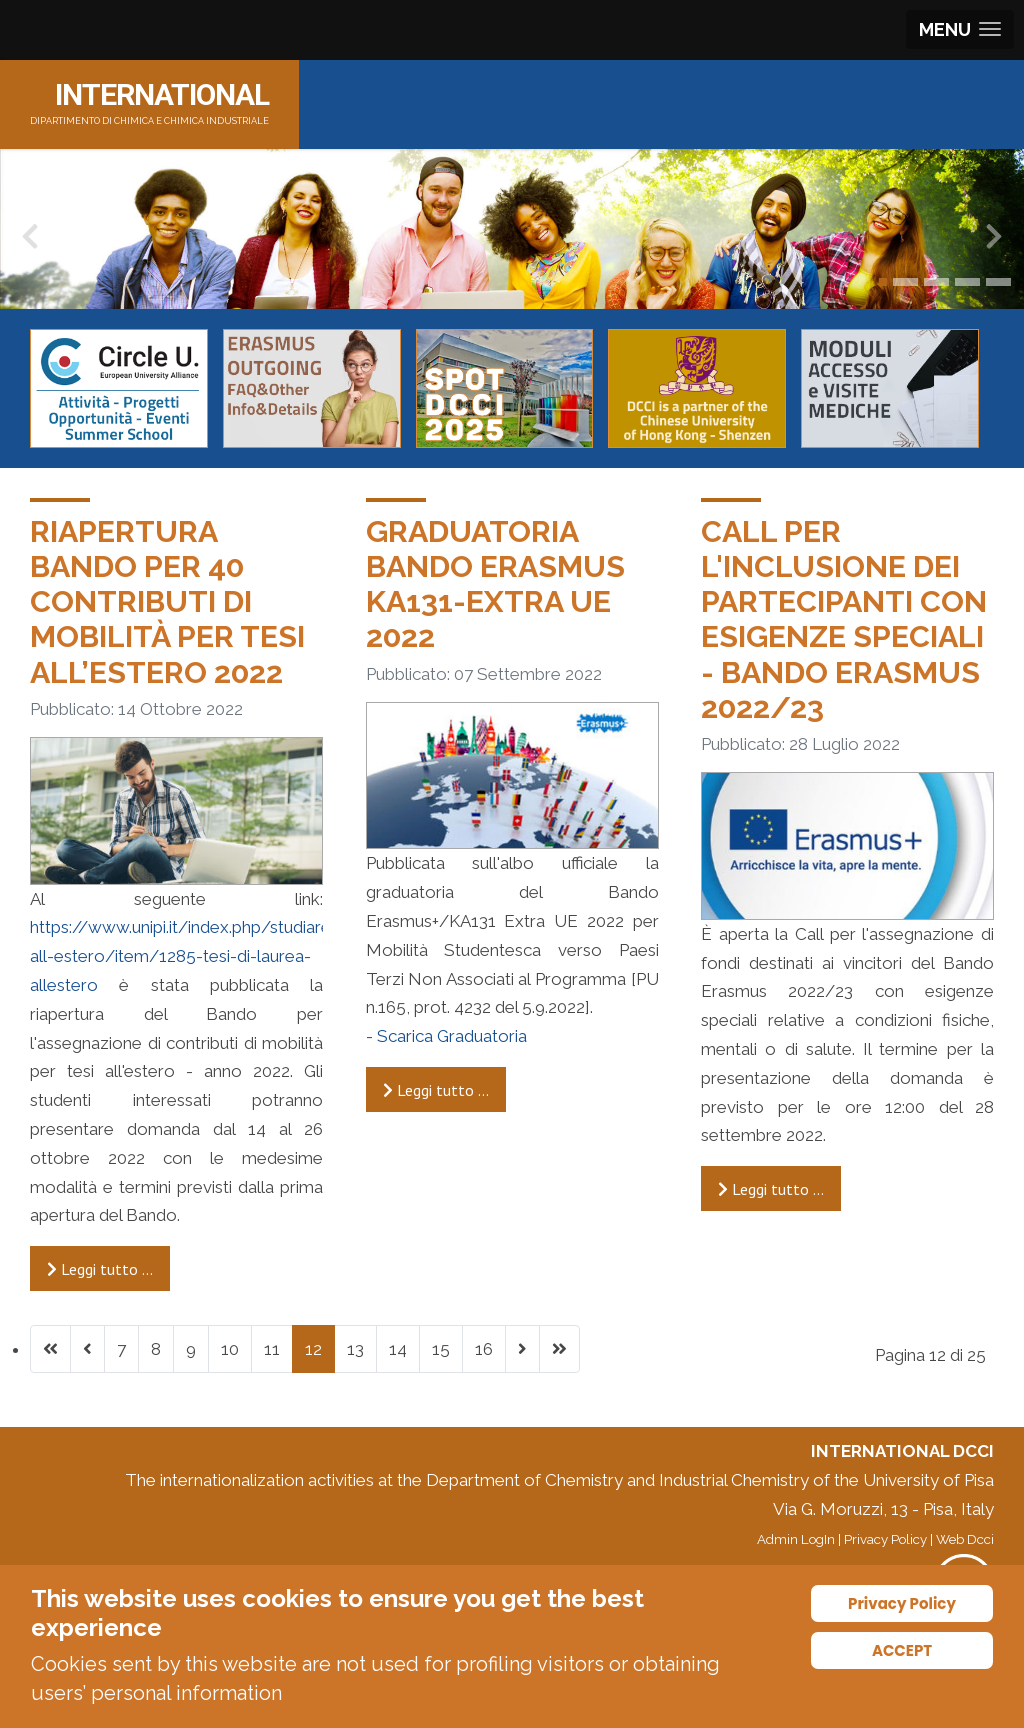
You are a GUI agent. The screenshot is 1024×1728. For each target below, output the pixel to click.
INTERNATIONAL (162, 94)
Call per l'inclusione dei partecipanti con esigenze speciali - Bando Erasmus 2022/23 (844, 619)
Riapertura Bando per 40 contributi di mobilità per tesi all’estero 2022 (167, 601)
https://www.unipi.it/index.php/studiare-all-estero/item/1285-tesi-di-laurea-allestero (184, 956)
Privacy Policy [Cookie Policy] (902, 1603)
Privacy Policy (885, 1539)
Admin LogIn (796, 1539)
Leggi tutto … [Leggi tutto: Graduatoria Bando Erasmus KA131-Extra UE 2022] (436, 1090)
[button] (883, 282)
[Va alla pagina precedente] (87, 1349)
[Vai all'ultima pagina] (559, 1349)
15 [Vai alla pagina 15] (441, 1349)
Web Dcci (965, 1539)
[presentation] (30, 240)
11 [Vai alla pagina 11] (272, 1349)
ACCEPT (902, 1650)
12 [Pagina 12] (313, 1349)
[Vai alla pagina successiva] (522, 1349)
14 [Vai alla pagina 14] (398, 1349)
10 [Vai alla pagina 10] (230, 1349)
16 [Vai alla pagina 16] (484, 1349)
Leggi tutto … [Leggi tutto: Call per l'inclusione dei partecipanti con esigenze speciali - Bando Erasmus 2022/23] (771, 1189)
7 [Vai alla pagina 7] (121, 1349)
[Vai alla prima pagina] (50, 1349)
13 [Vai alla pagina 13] (355, 1349)
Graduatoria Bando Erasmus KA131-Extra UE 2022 (495, 584)
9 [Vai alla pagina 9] (191, 1349)
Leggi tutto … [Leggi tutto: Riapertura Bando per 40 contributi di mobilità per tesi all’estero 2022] (100, 1269)
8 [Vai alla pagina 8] (156, 1349)
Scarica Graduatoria (452, 1036)
